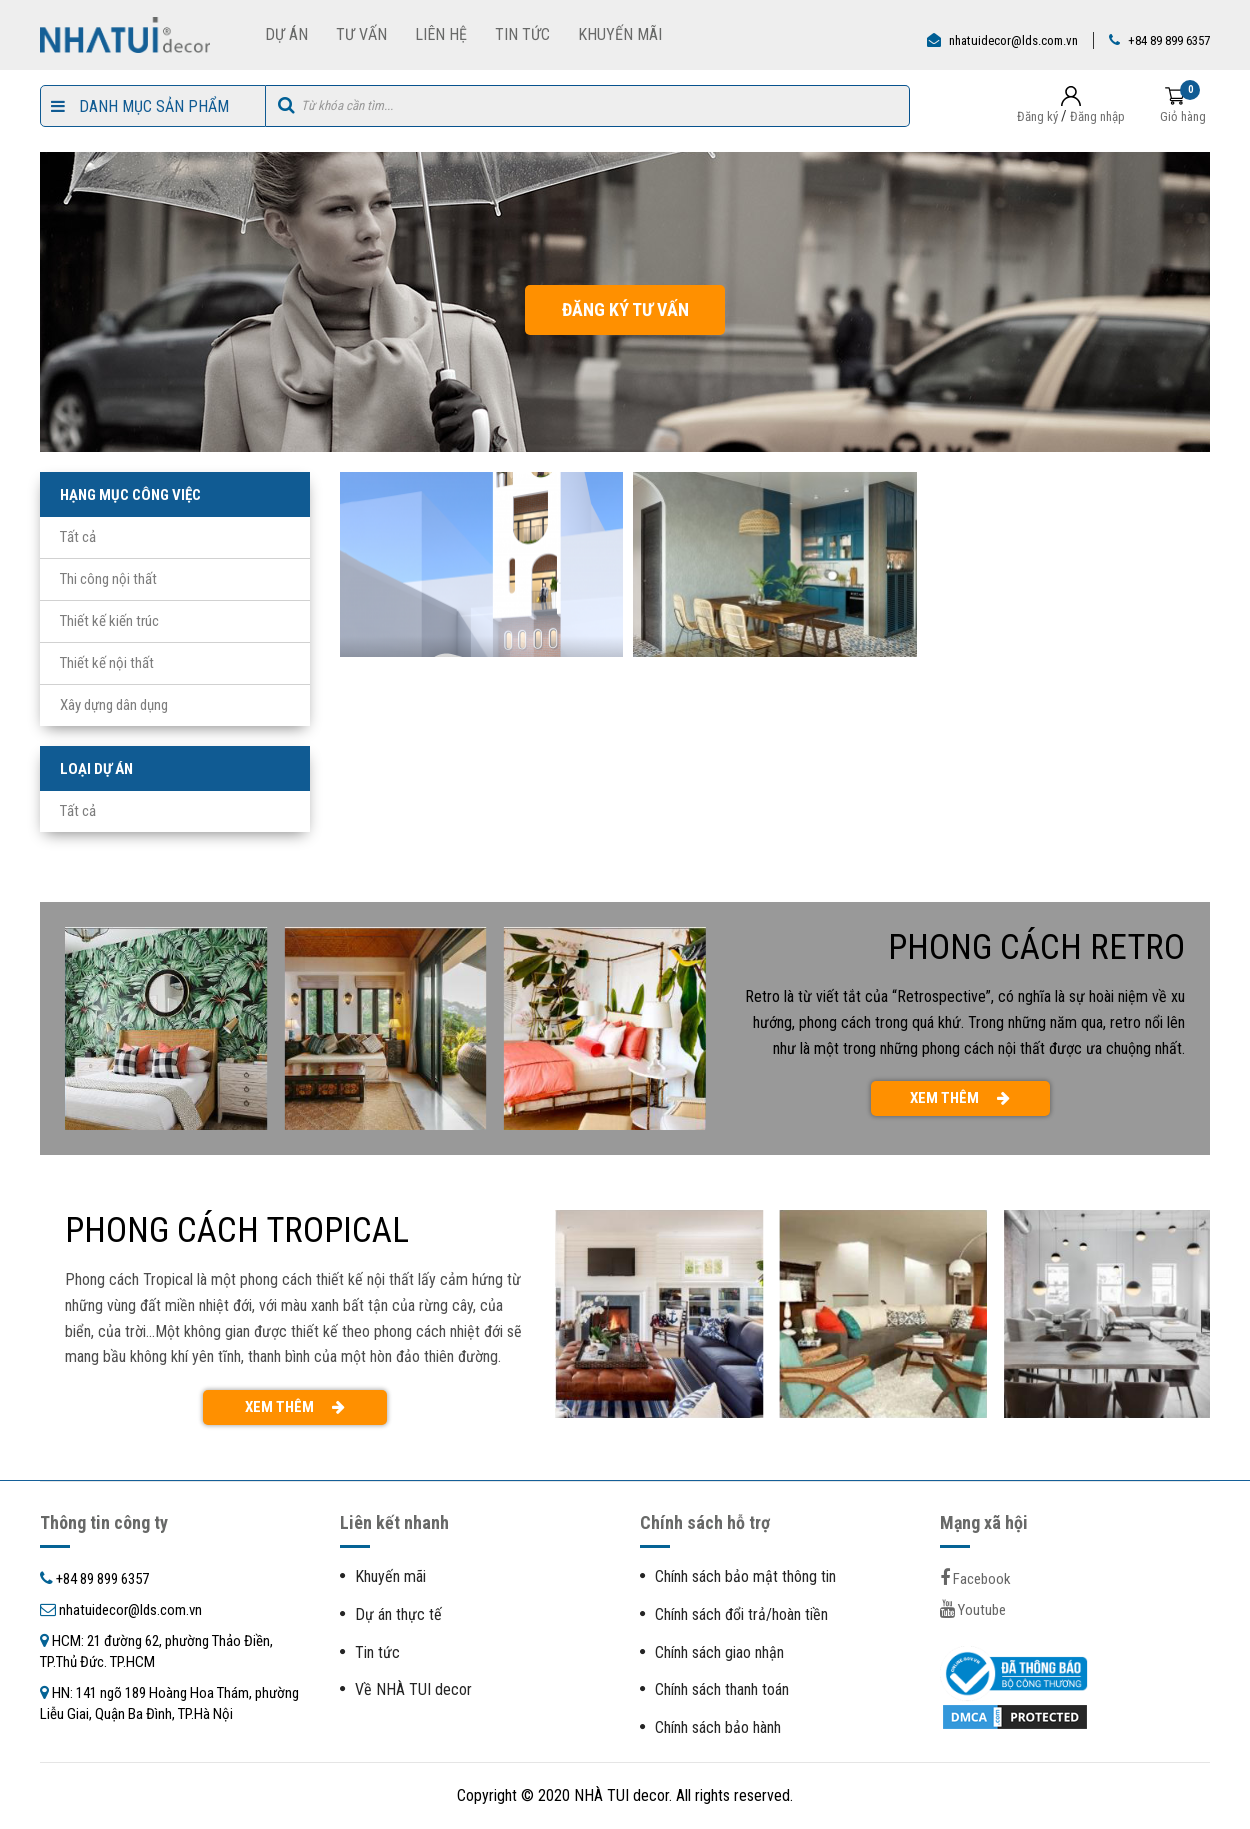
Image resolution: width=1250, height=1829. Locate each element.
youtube (973, 1609)
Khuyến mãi (390, 1576)
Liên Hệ (441, 34)
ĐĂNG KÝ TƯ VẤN (625, 309)
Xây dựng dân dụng (114, 705)
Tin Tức (522, 34)
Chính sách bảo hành (718, 1727)
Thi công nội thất (108, 579)
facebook (975, 1578)
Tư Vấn (361, 34)
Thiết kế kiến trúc (109, 621)
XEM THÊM (960, 1098)
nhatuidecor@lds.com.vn (1013, 40)
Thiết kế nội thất (107, 663)
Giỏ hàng (1183, 116)
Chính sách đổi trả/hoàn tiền (741, 1614)
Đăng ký (1037, 116)
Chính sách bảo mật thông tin (745, 1576)
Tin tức (377, 1652)
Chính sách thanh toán (722, 1689)
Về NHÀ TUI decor (413, 1689)
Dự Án (286, 34)
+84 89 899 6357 (1169, 40)
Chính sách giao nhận (719, 1652)
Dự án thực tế (398, 1614)
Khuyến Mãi (620, 34)
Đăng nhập (1097, 116)
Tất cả (78, 537)
